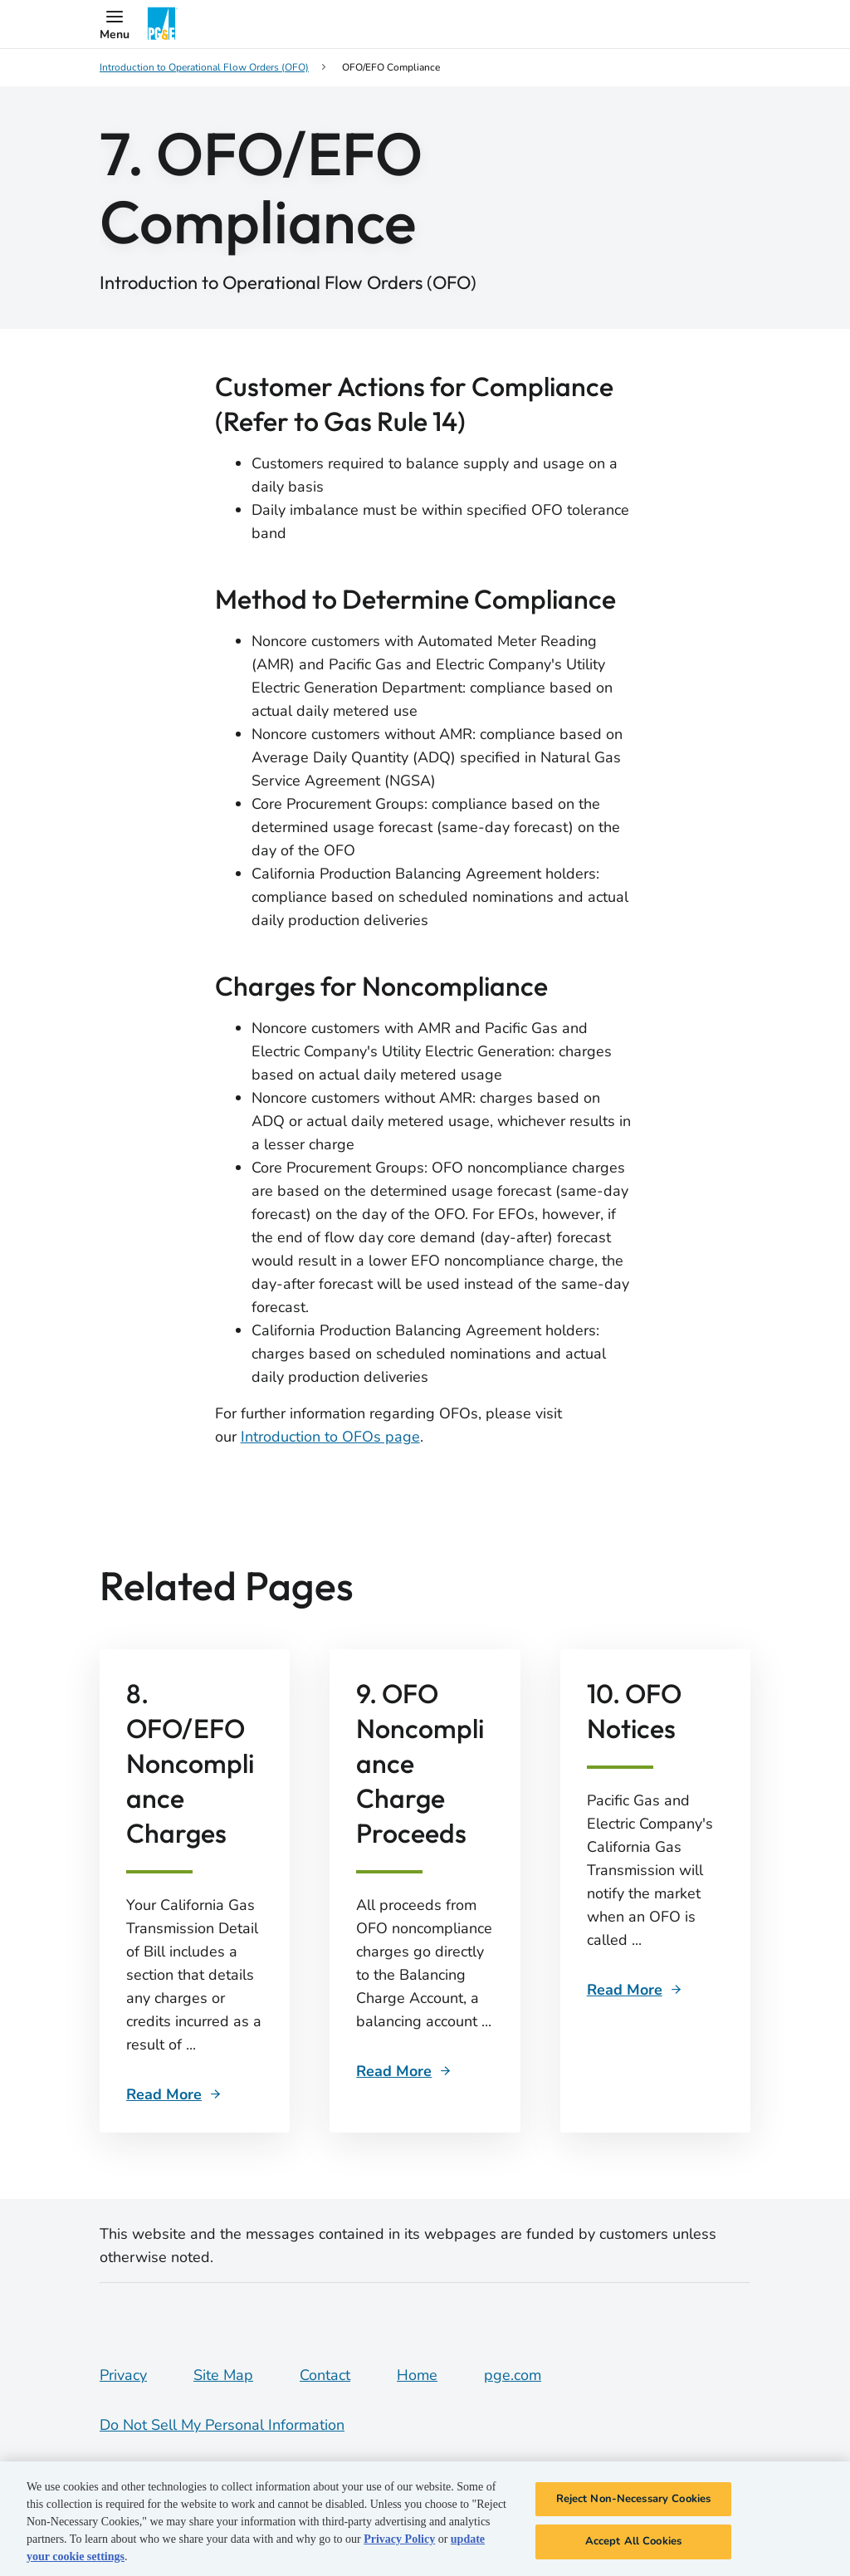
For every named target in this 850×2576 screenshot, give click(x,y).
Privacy (123, 2375)
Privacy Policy (399, 2539)
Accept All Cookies (633, 2541)
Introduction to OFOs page (330, 1437)
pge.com (512, 2375)
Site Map (223, 2375)
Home (417, 2375)
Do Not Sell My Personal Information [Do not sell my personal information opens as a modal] (222, 2425)
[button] (114, 24)
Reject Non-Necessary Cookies (633, 2498)
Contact (325, 2375)
